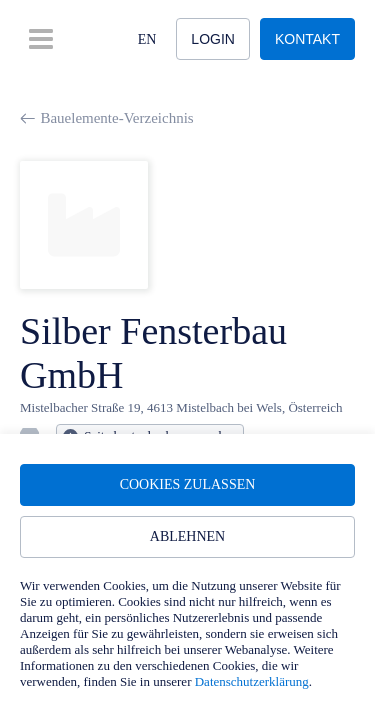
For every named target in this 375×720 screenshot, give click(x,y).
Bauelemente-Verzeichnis (107, 118)
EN (147, 39)
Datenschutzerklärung (252, 681)
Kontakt (307, 39)
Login (213, 39)
